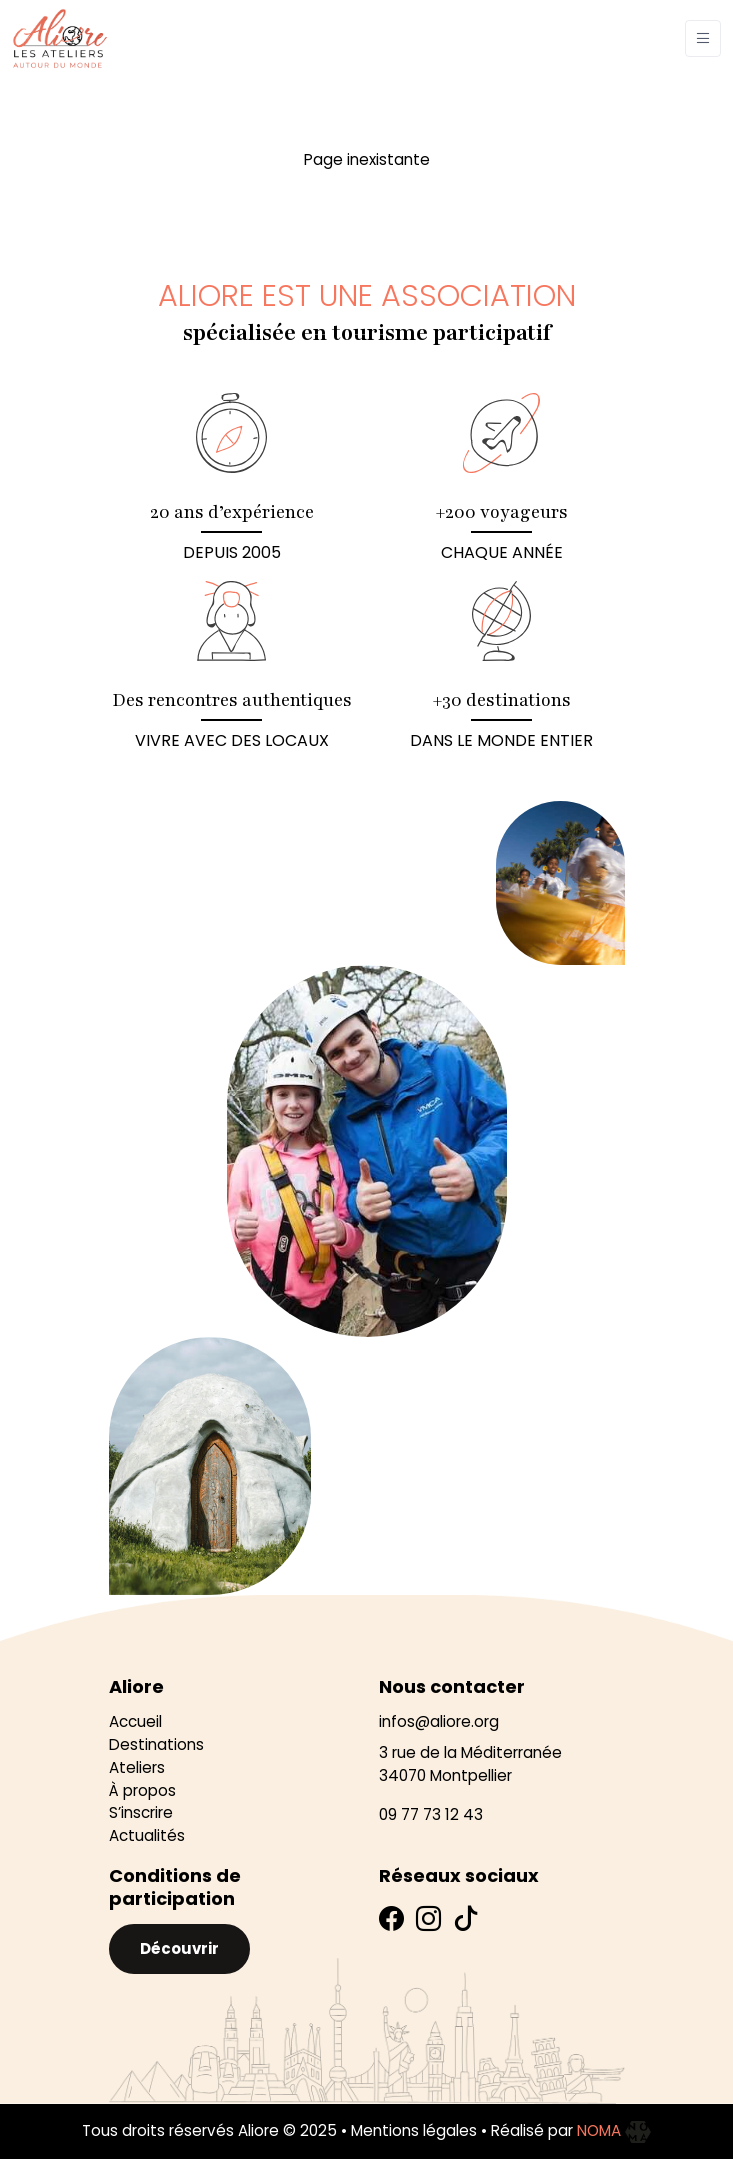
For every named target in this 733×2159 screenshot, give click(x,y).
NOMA (614, 2130)
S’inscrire (141, 1812)
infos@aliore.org (439, 1721)
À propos (142, 1790)
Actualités (147, 1835)
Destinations (156, 1744)
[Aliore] (60, 38)
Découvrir (179, 1948)
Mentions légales (414, 2130)
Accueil (135, 1721)
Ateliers (137, 1767)
